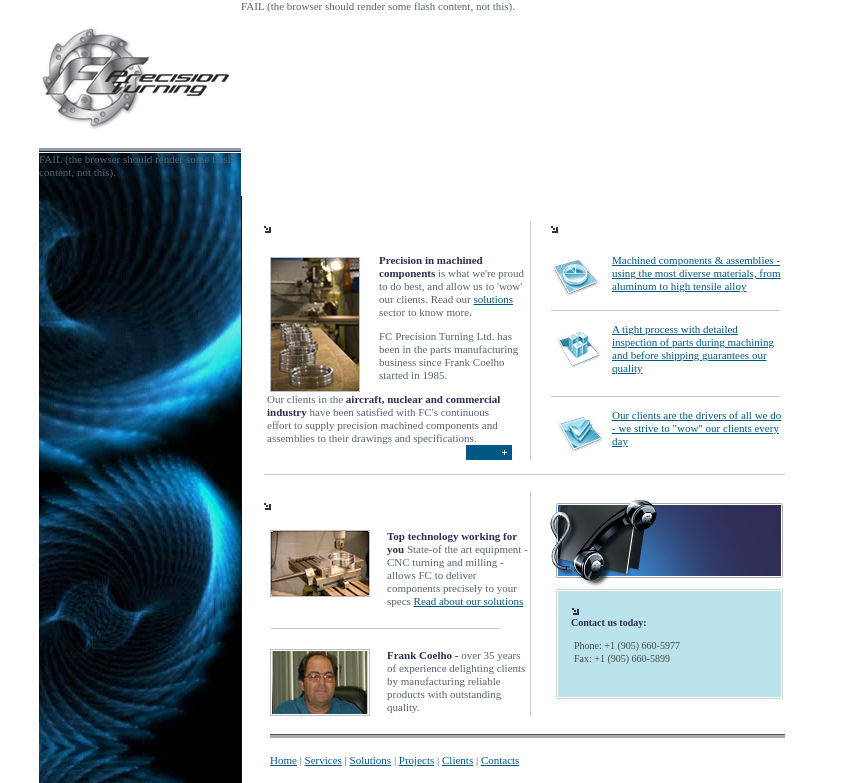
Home (283, 760)
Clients (457, 760)
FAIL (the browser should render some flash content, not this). (378, 6)
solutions (493, 299)
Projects (416, 760)
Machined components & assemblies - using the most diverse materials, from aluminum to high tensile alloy (696, 273)
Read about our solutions (469, 601)
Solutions (371, 760)
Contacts (500, 760)
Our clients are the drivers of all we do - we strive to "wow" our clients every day (696, 428)
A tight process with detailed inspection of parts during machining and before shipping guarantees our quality (693, 348)
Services (323, 760)
